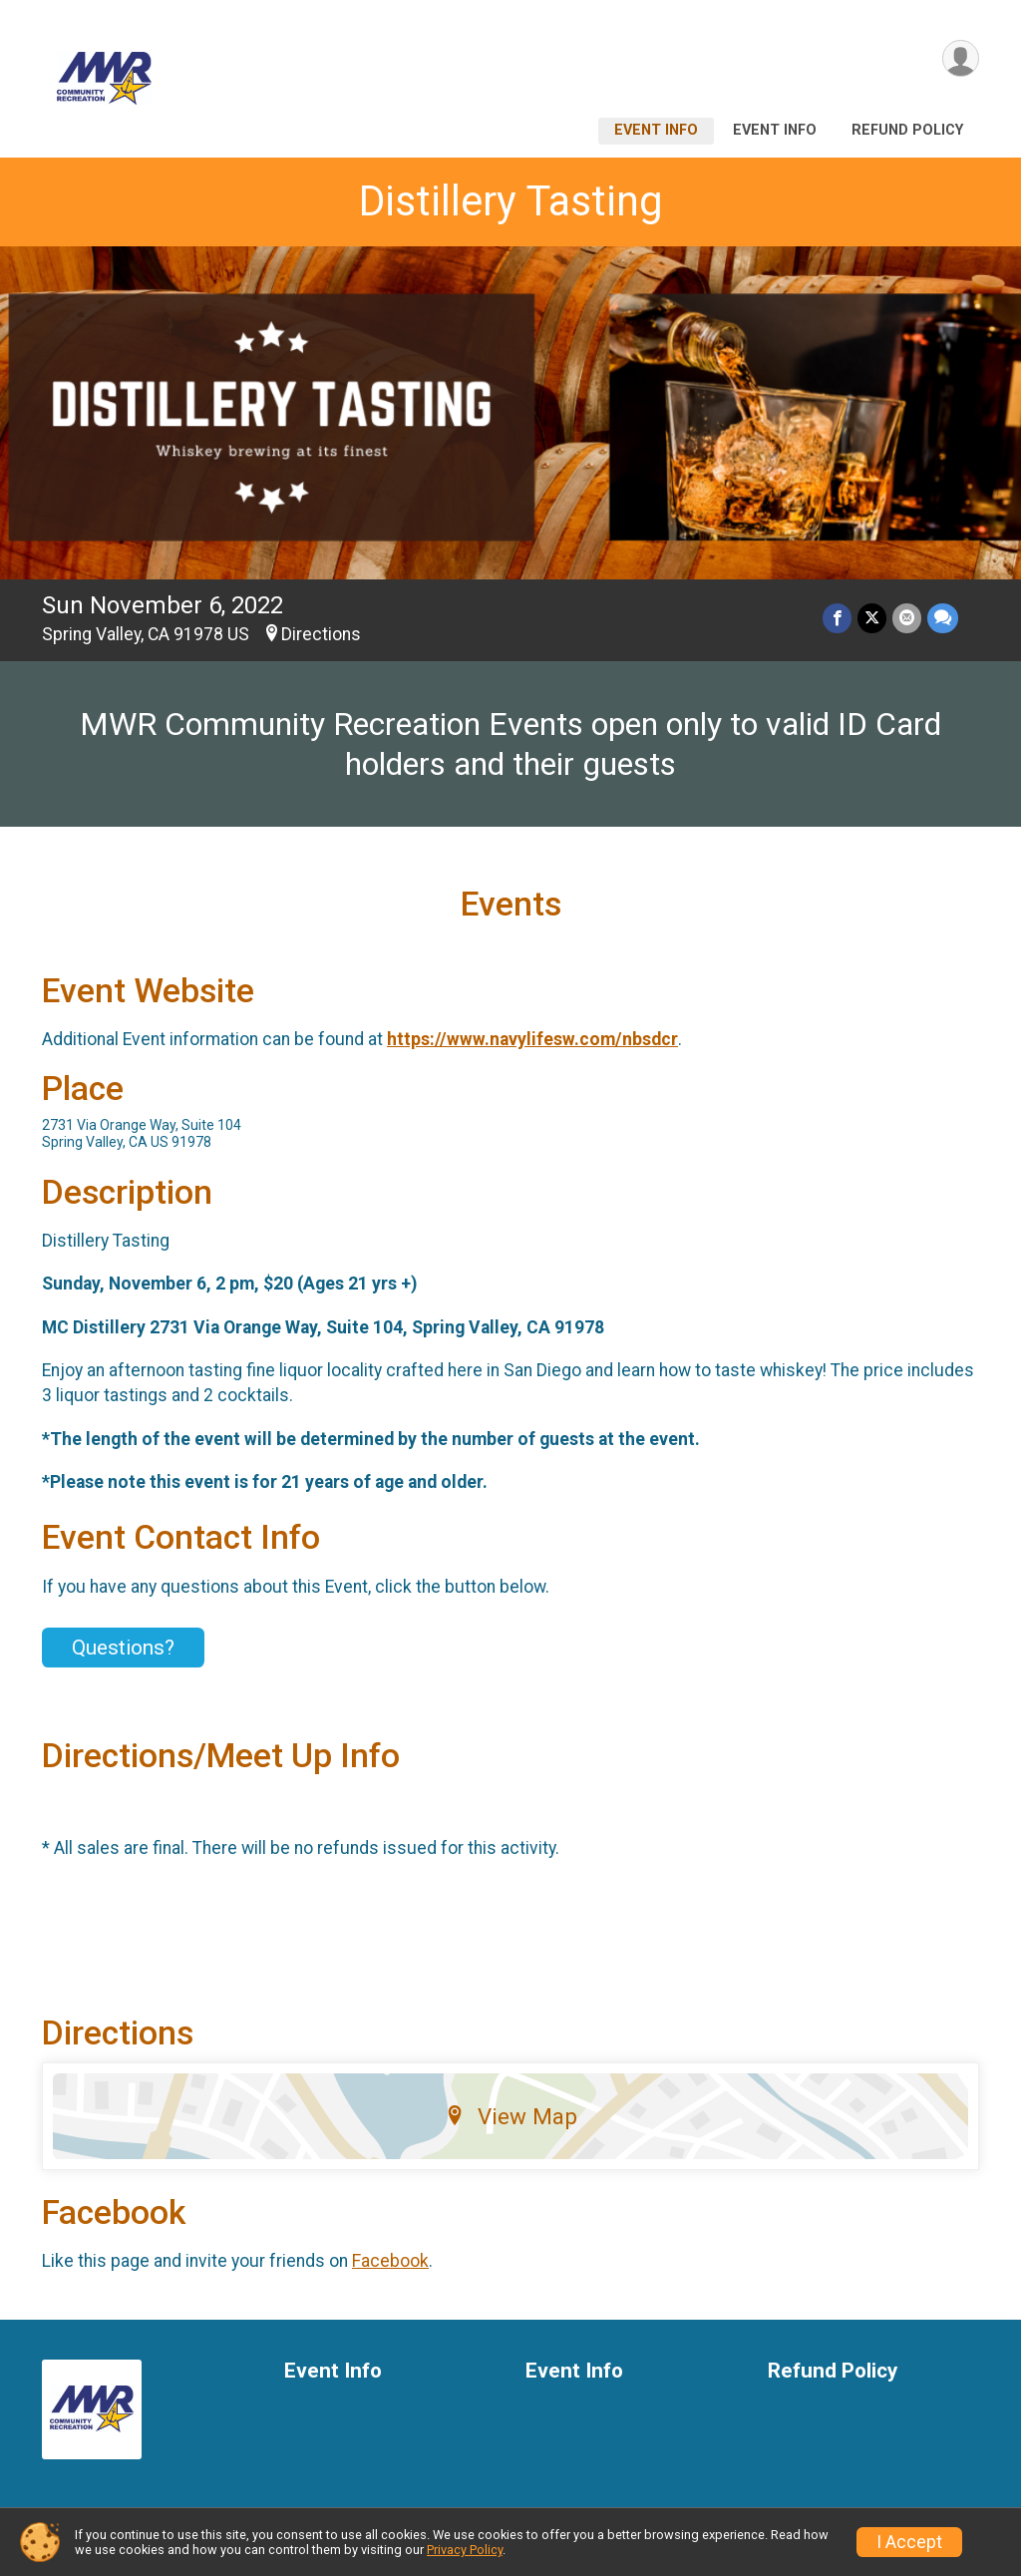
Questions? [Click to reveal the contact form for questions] (123, 1647)
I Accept (909, 2542)
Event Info (656, 130)
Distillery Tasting (511, 201)
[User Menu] (960, 58)
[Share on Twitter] (871, 618)
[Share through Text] (942, 618)
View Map (511, 2116)
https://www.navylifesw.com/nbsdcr (532, 1039)
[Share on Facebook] (837, 618)
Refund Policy (907, 130)
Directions (321, 634)
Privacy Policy (465, 2549)
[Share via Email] (906, 618)
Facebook (390, 2261)
